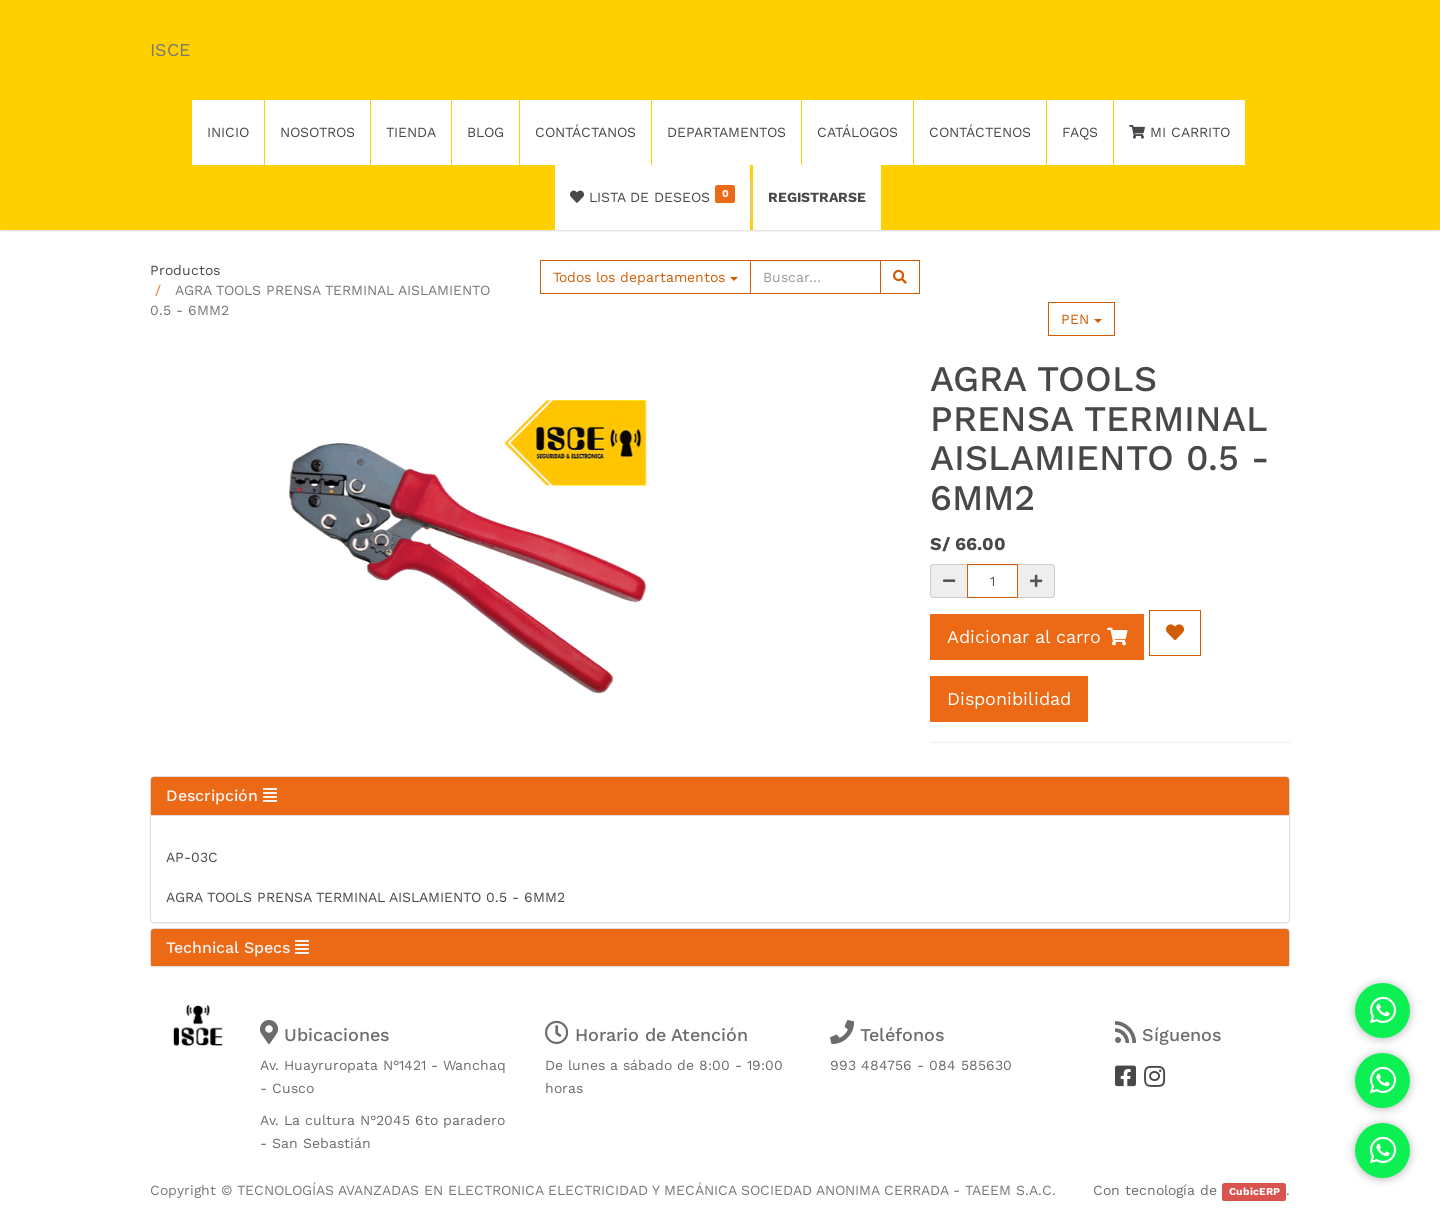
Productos (185, 270)
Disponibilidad (1009, 698)
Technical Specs (237, 947)
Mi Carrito (1179, 132)
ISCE (170, 49)
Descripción (221, 795)
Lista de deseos (652, 195)
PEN (1081, 319)
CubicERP (1254, 1191)
